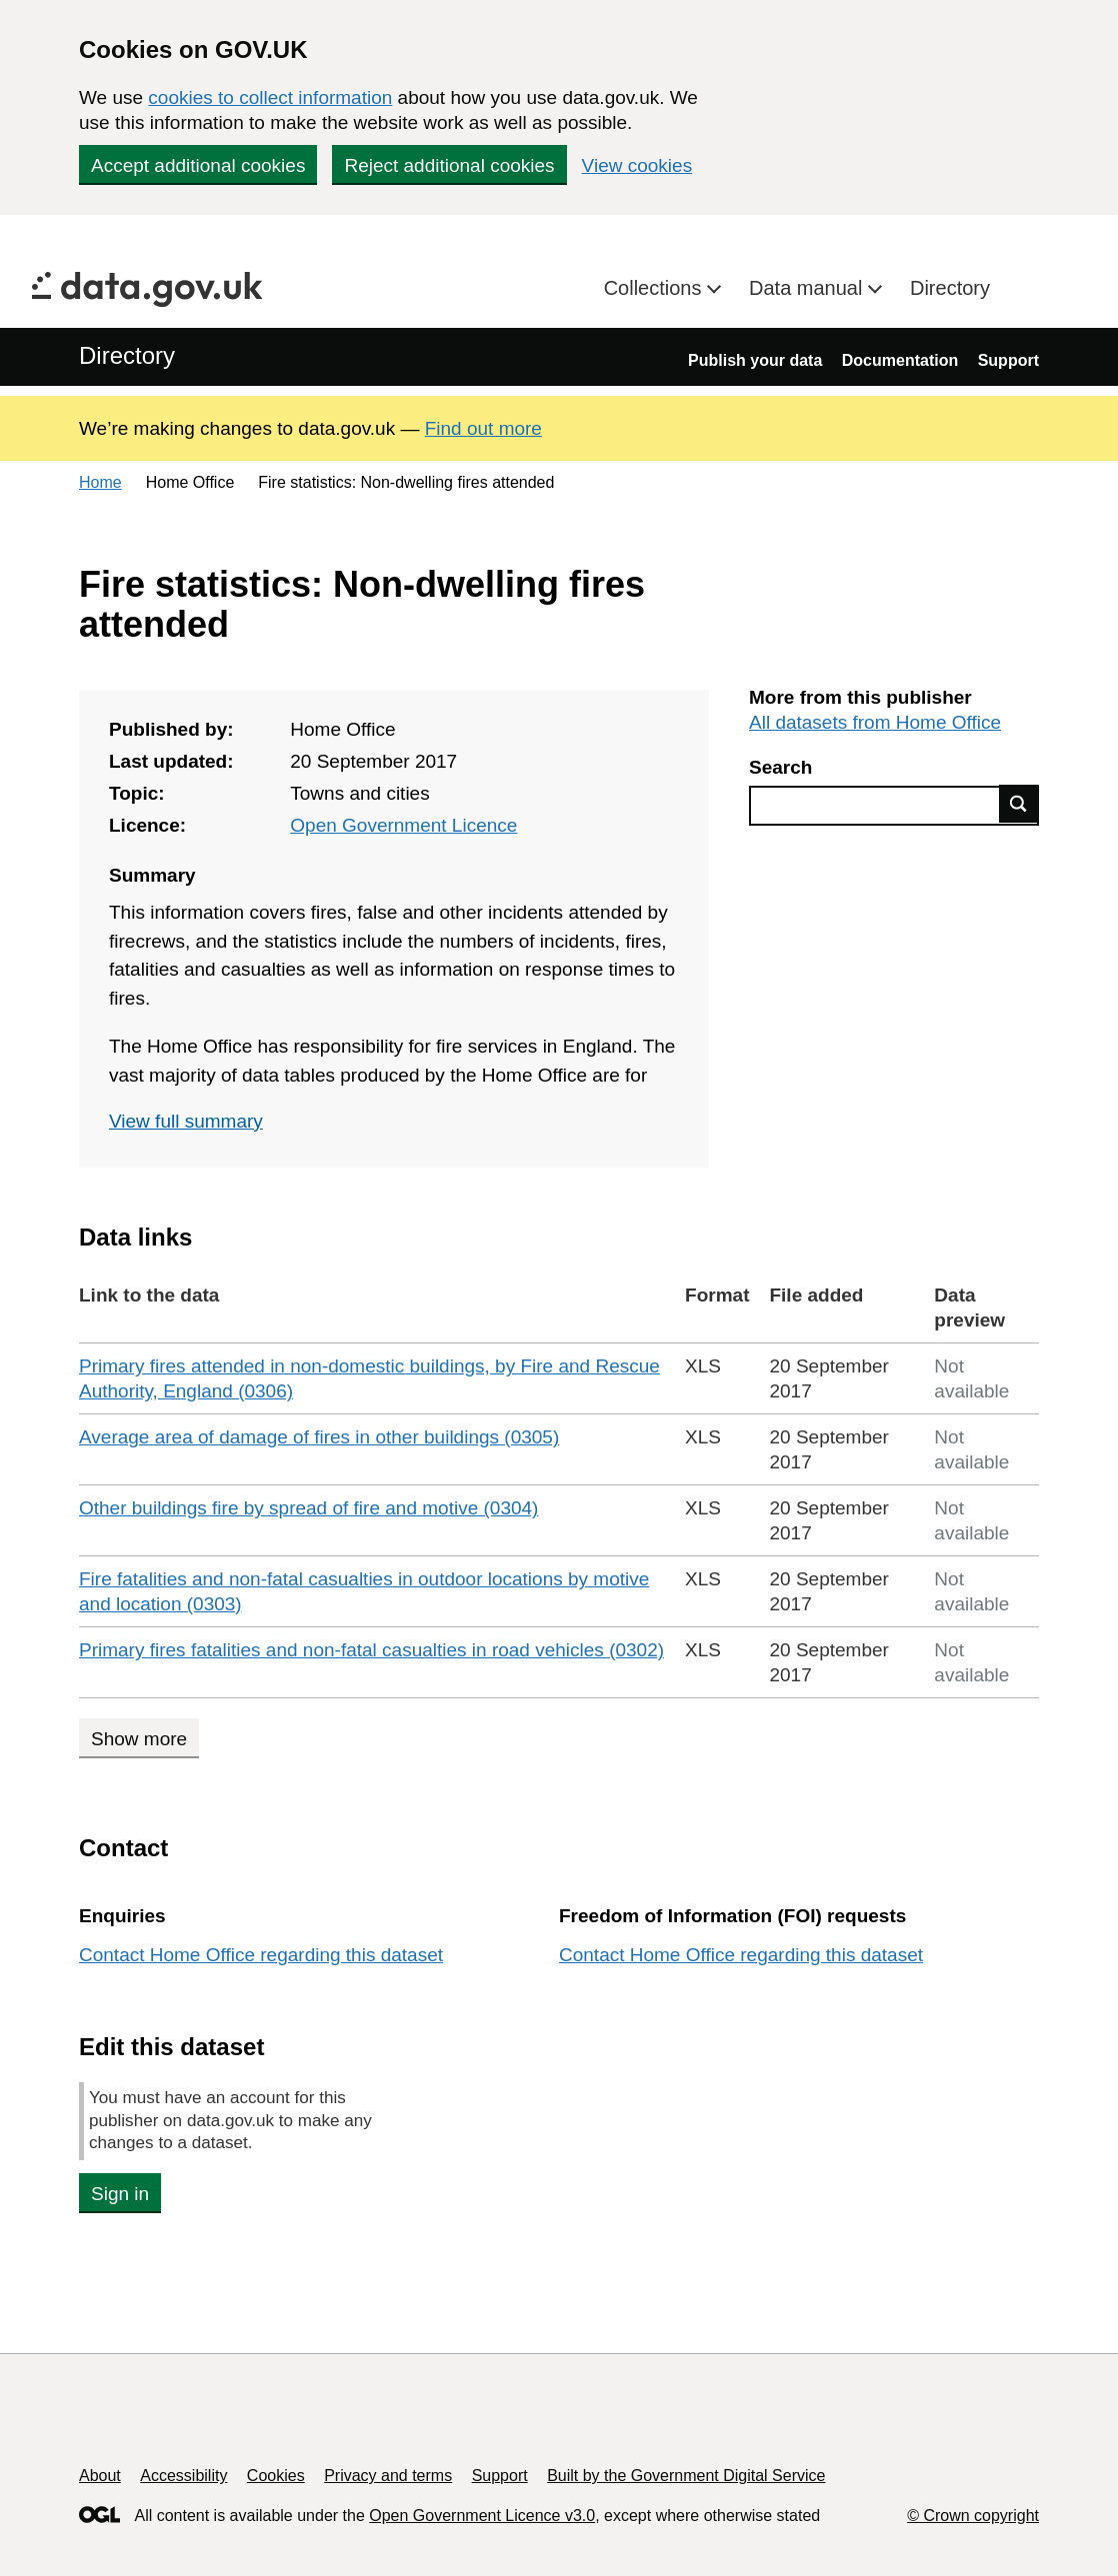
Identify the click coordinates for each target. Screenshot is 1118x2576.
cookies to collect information (270, 97)
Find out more (483, 428)
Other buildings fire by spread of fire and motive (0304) (308, 1507)
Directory (950, 288)
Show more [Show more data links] (139, 1738)
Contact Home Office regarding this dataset (261, 1954)
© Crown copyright (973, 2515)
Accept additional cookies (198, 165)
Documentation (900, 360)
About (100, 2475)
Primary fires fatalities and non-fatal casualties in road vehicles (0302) (371, 1649)
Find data (1019, 804)
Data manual (808, 288)
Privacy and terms (388, 2475)
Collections (655, 288)
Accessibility (183, 2475)
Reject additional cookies (449, 165)
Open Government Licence (403, 825)
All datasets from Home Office (875, 722)
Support (1008, 360)
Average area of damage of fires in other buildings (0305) (319, 1436)
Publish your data (755, 360)
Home (100, 482)
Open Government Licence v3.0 (482, 2515)
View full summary (186, 1121)
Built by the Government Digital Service (686, 2475)
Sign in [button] (120, 2193)
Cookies (276, 2475)
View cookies (637, 165)
